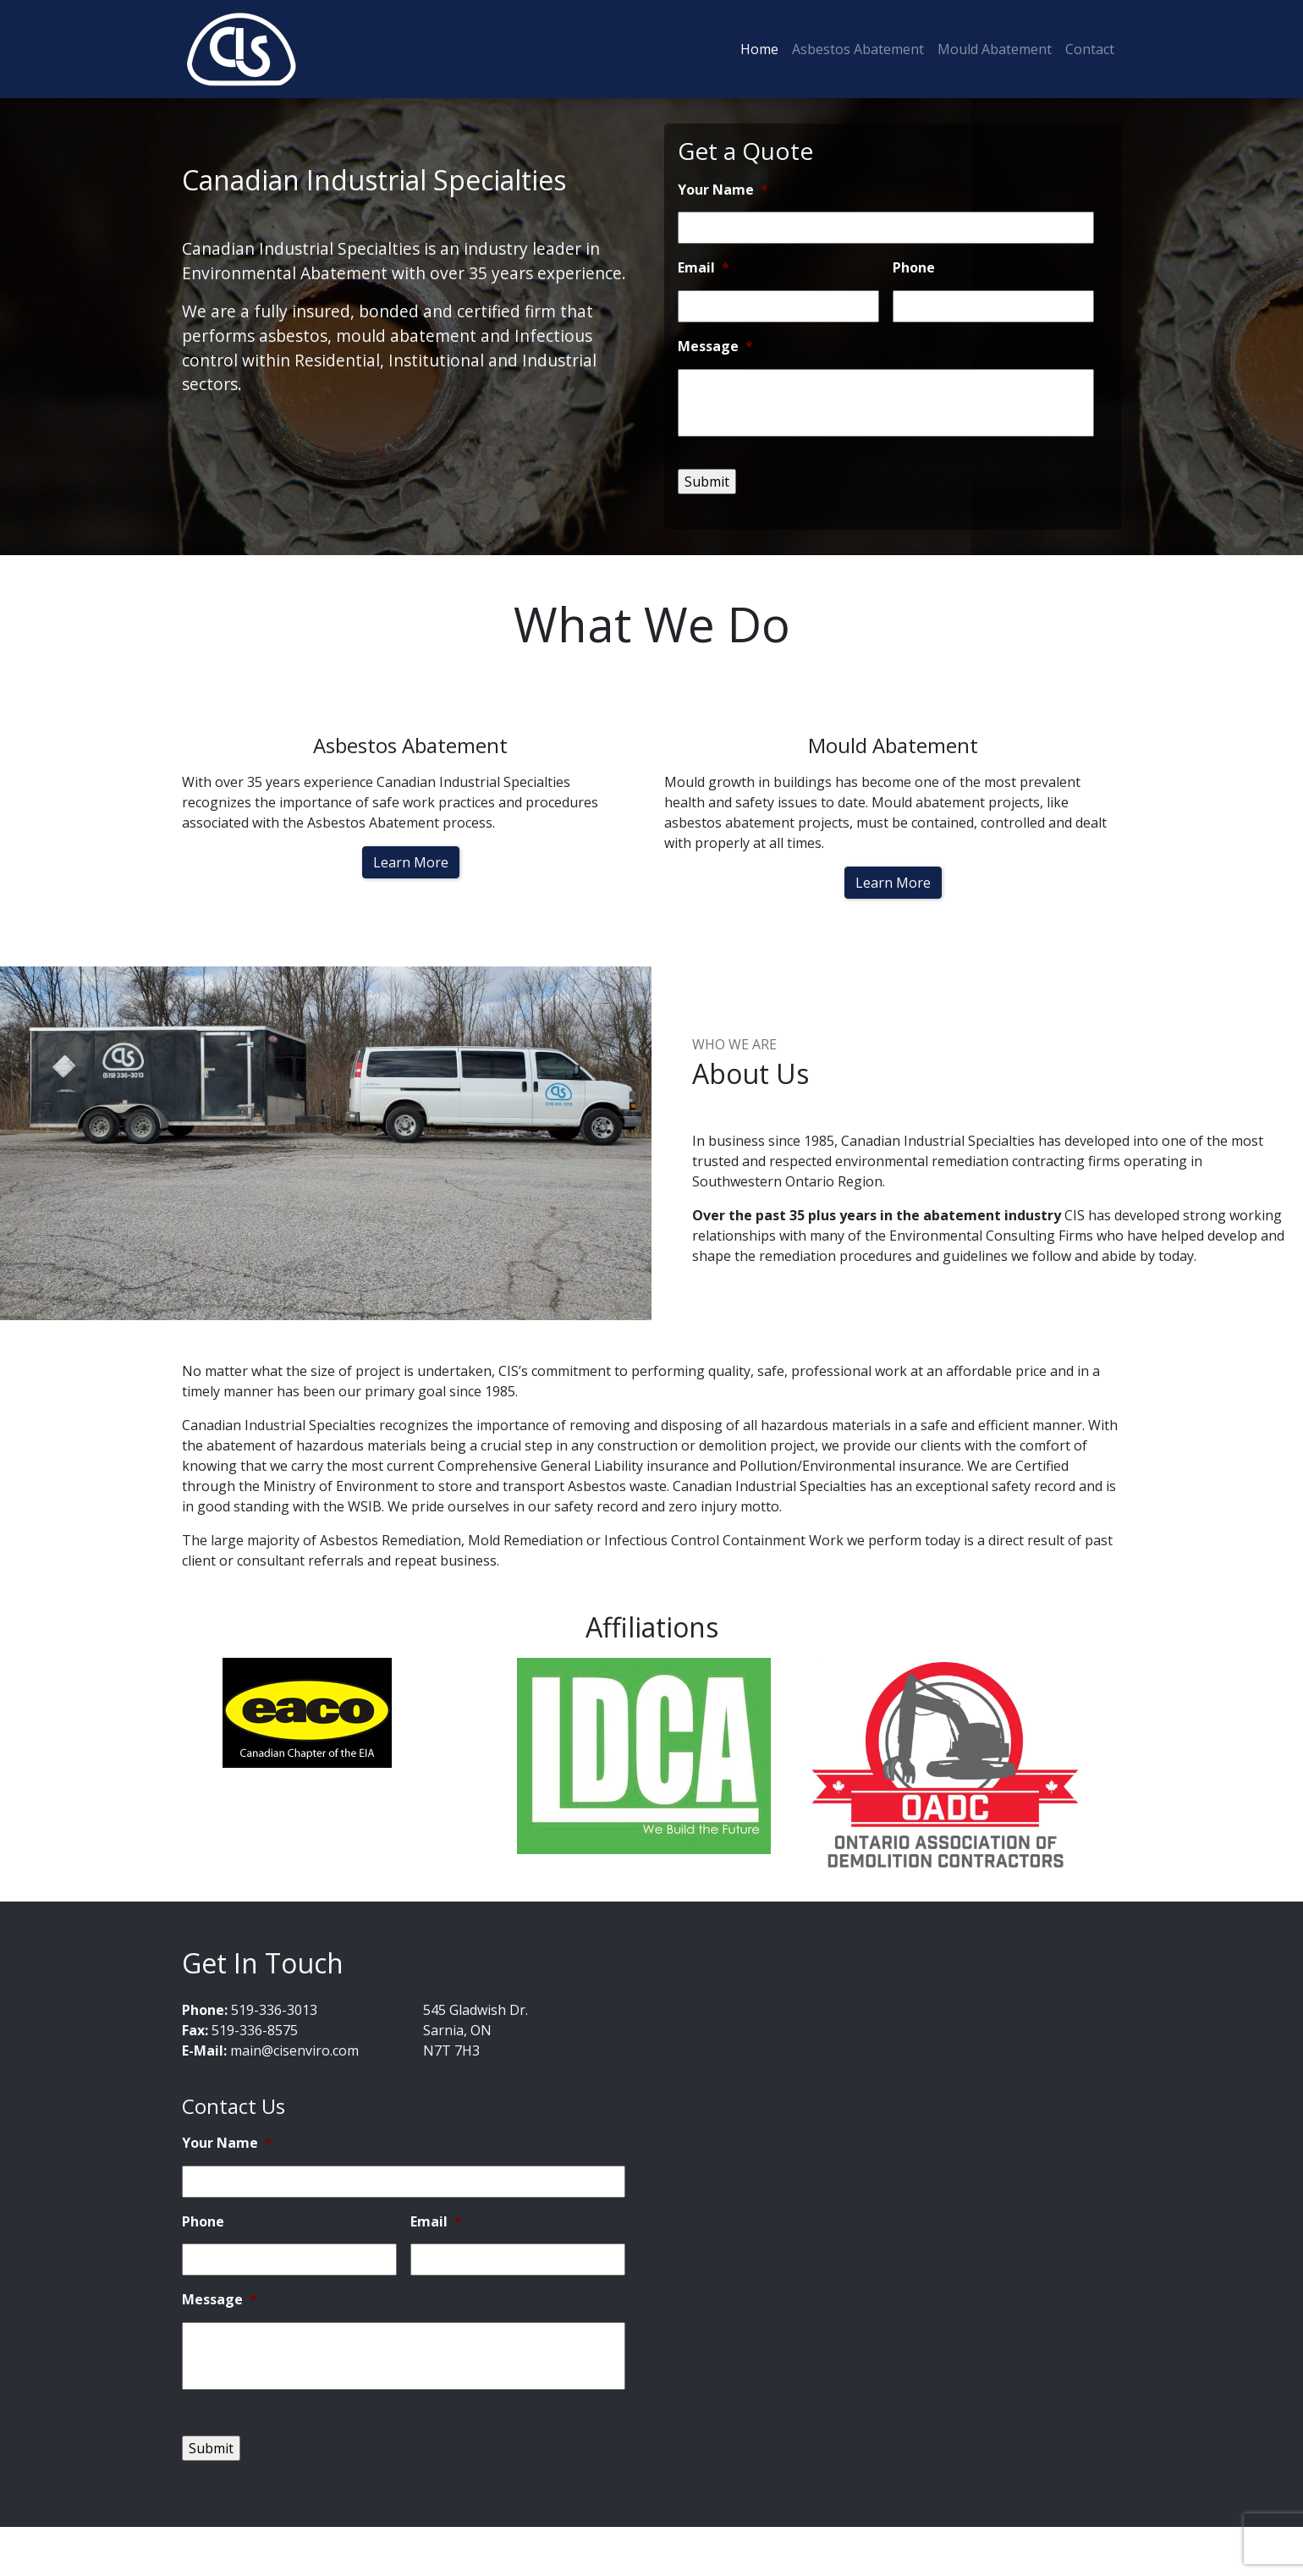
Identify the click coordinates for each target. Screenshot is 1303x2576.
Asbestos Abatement (858, 49)
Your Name (723, 190)
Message (715, 346)
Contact (1089, 49)
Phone (914, 268)
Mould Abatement (994, 49)
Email (703, 268)
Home (759, 49)
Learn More (410, 862)
